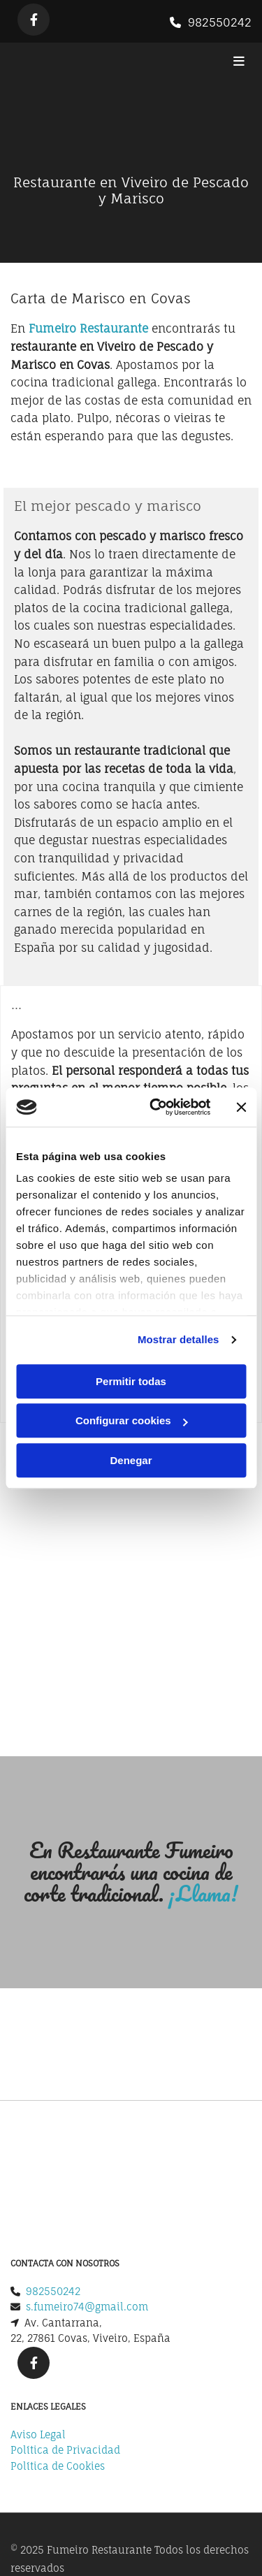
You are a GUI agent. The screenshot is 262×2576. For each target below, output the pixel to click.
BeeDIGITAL (224, 2482)
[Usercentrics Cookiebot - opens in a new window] (156, 1107)
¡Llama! (203, 1893)
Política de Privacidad (65, 2332)
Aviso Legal (38, 2316)
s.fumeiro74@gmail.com (87, 2189)
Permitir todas (131, 1381)
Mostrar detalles (178, 1339)
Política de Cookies (57, 2348)
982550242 (220, 22)
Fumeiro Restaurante (88, 328)
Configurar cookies (131, 1420)
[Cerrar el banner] (241, 1107)
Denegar (131, 1460)
